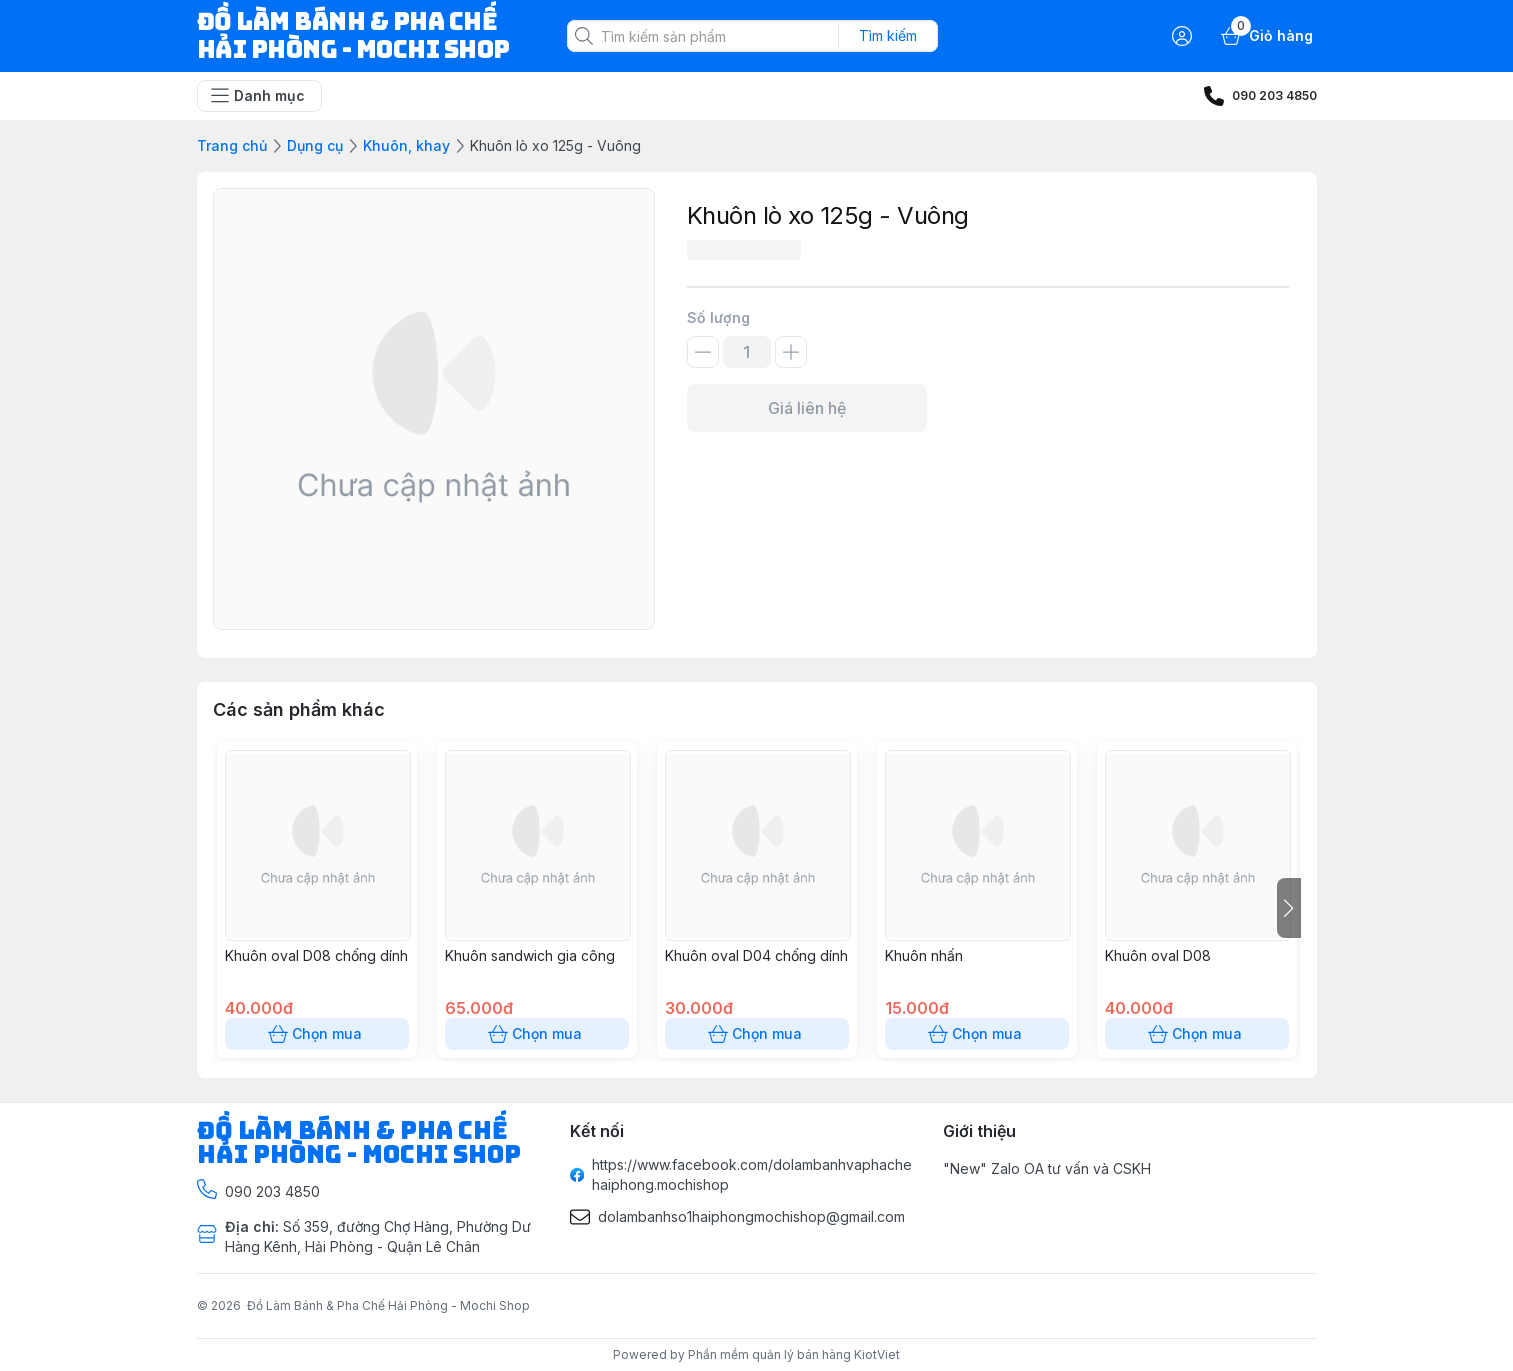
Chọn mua (317, 1034)
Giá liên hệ (807, 408)
